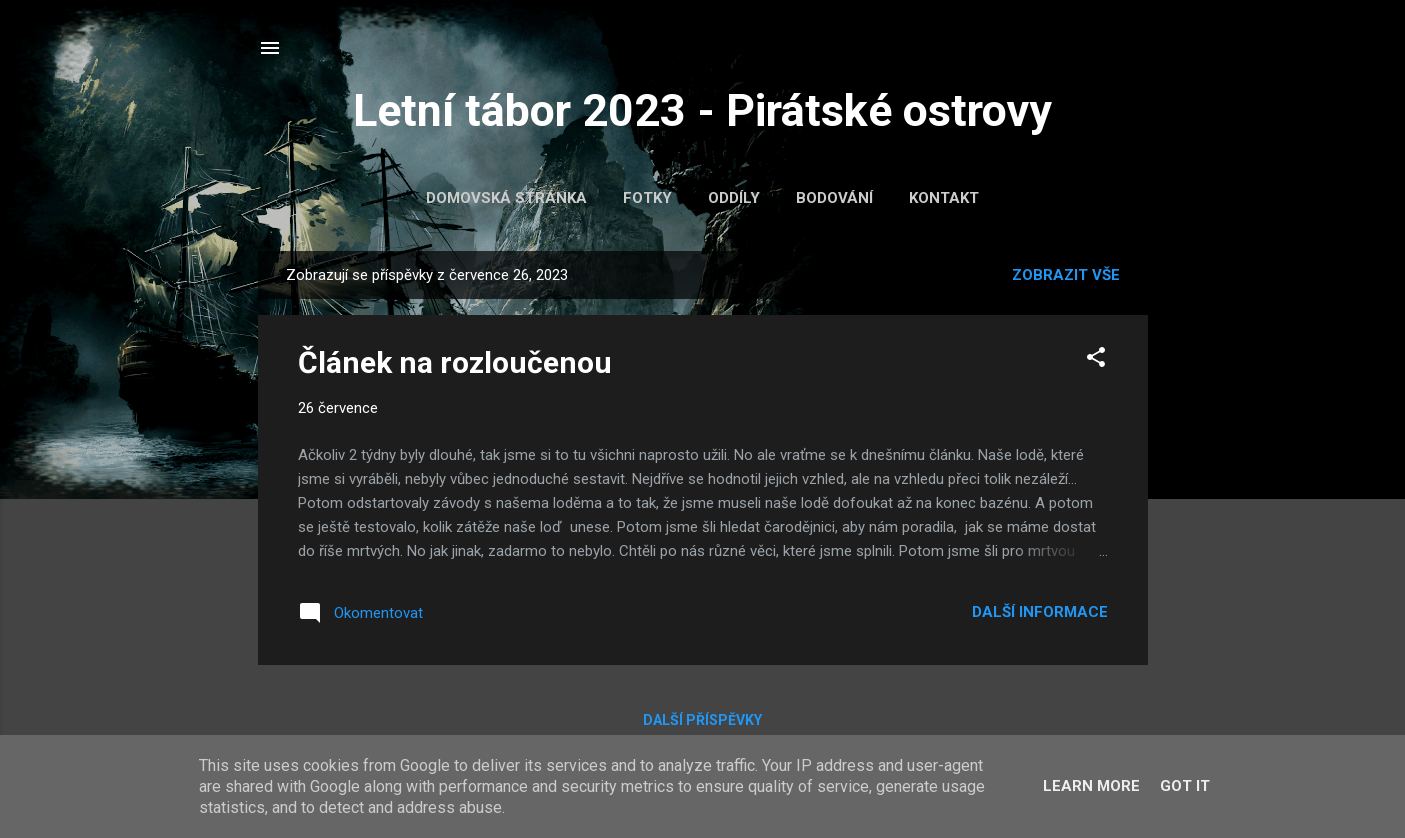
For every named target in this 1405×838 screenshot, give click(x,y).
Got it (1185, 786)
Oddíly (734, 198)
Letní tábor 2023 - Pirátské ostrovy (702, 110)
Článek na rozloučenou (455, 362)
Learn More (1091, 786)
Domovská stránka (506, 198)
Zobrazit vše (1066, 275)
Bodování (834, 198)
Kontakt (944, 198)
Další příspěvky (702, 720)
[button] (1096, 360)
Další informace (1040, 612)
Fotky (647, 198)
